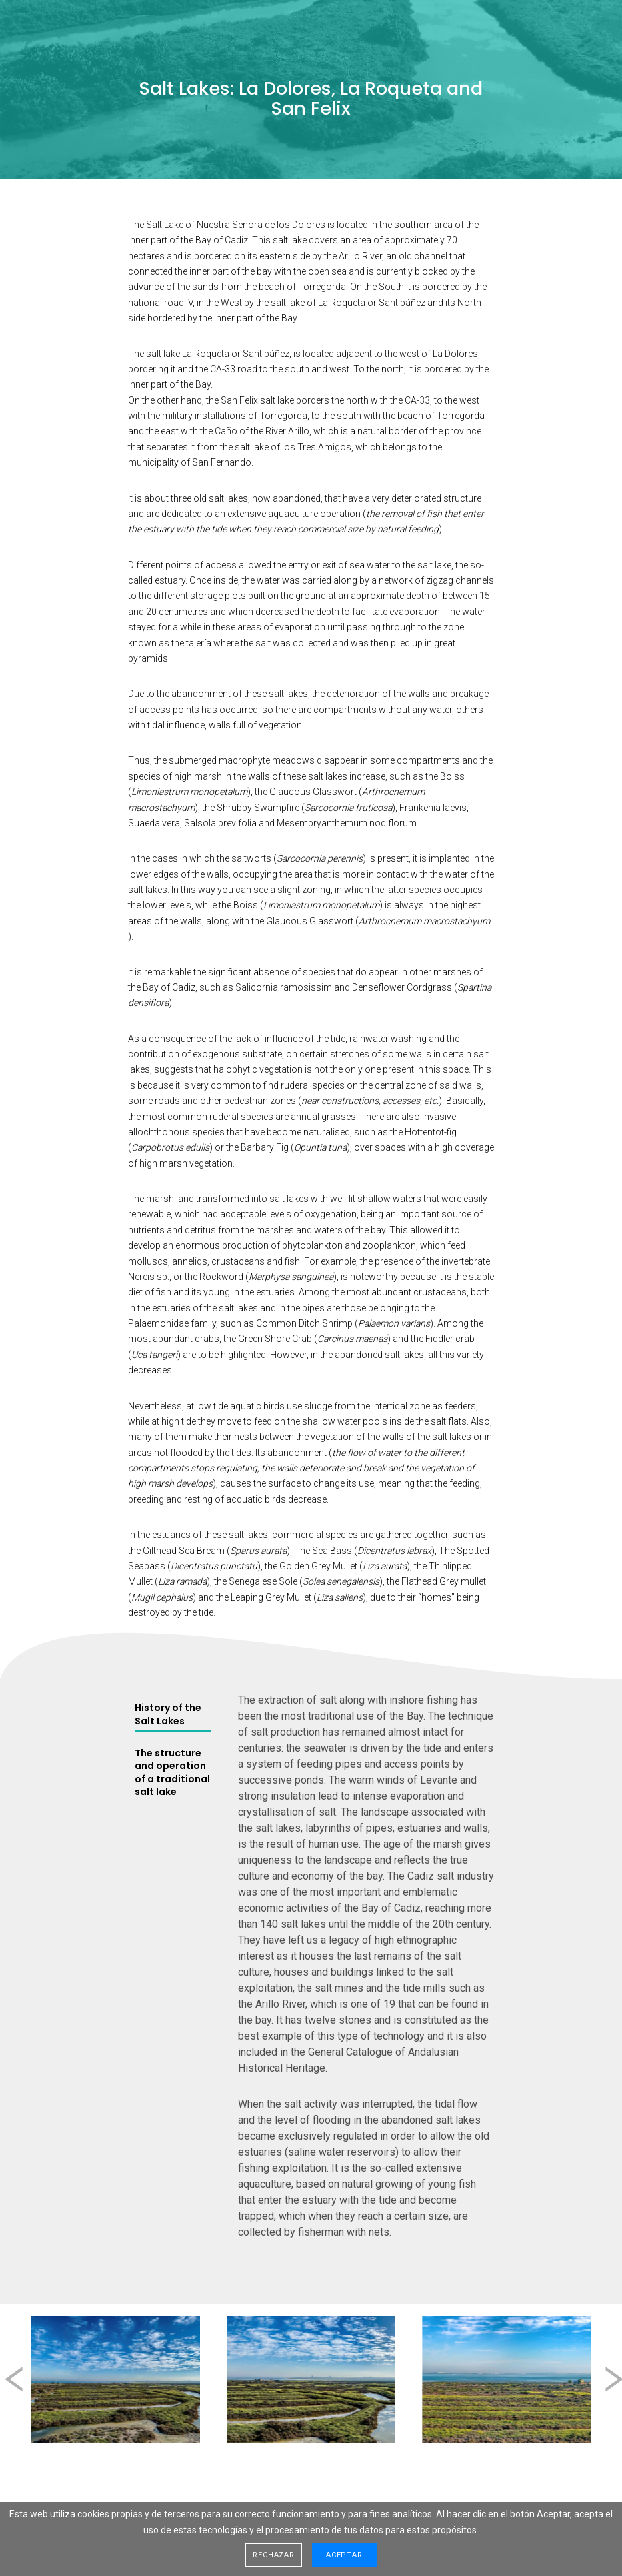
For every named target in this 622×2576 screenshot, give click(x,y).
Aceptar (344, 2555)
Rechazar (274, 2555)
